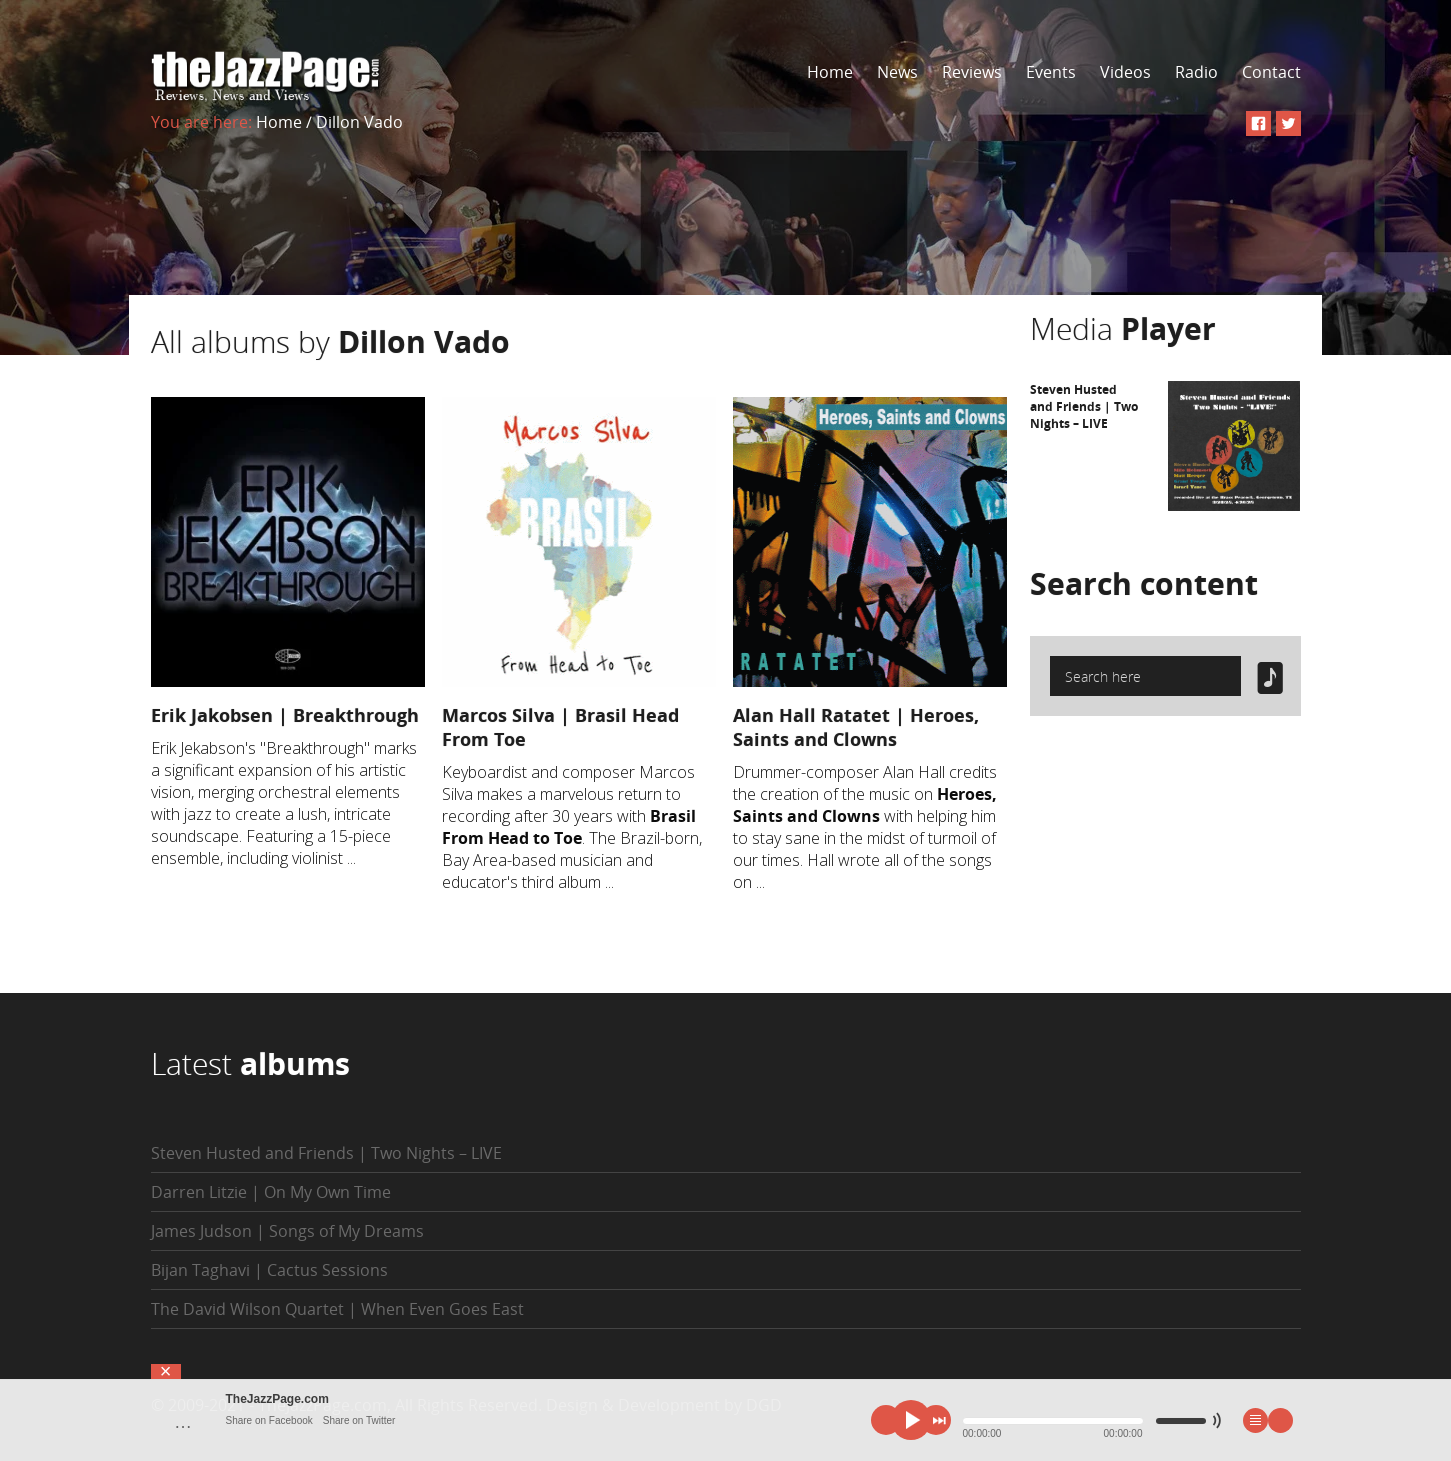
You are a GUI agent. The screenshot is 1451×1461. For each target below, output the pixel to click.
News (897, 72)
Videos (1125, 72)
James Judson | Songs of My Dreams (287, 1231)
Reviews (972, 72)
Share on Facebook (269, 1420)
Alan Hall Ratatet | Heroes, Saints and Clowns (856, 727)
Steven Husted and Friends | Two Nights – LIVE (1084, 406)
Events (1051, 72)
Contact (1271, 72)
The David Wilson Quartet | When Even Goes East (337, 1309)
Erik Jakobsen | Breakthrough (285, 715)
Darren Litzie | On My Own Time (271, 1192)
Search (1144, 583)
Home (830, 72)
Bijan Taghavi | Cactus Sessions (269, 1270)
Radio (1196, 72)
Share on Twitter (359, 1420)
